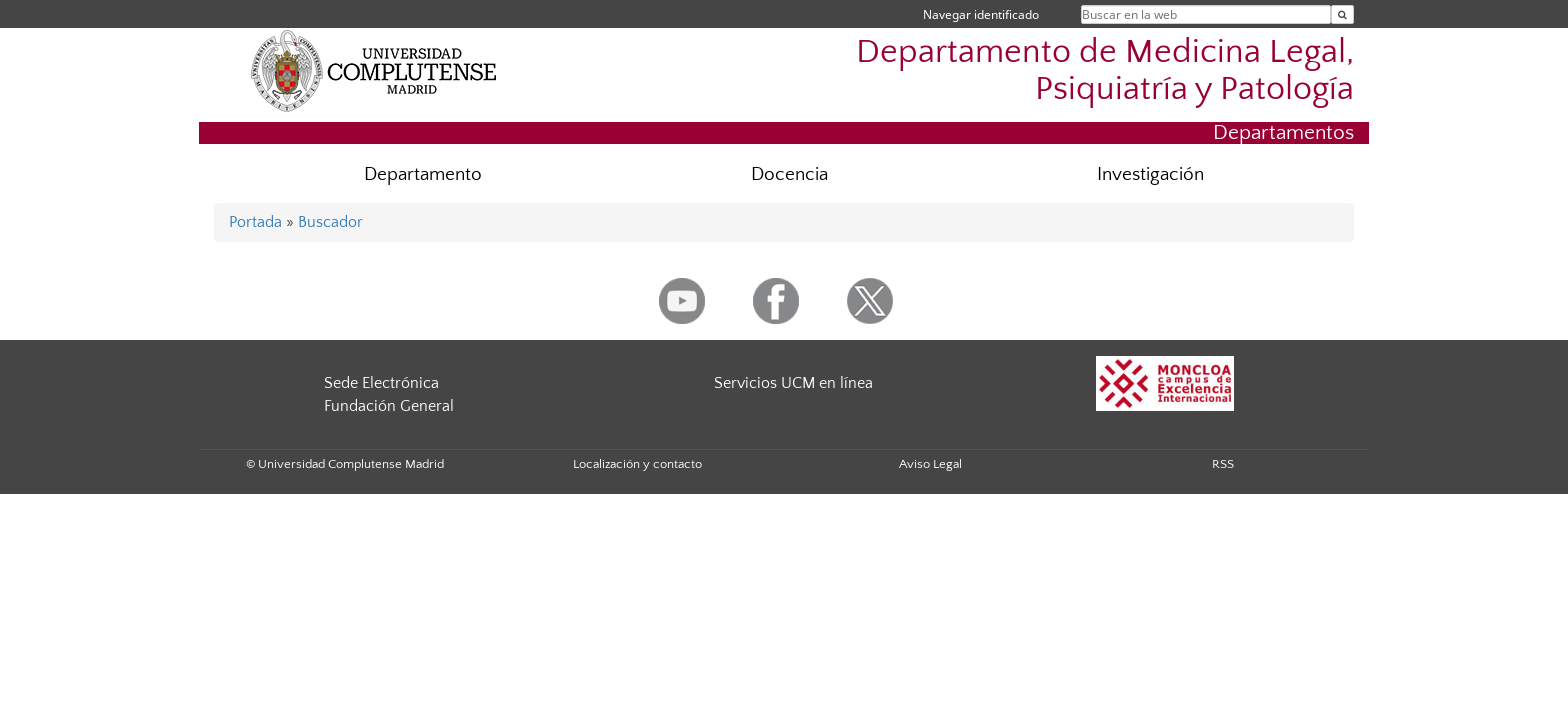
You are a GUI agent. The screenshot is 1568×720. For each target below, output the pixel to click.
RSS (1223, 464)
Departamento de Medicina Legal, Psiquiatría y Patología (1105, 71)
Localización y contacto (637, 464)
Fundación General (389, 406)
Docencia (789, 174)
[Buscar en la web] (1342, 14)
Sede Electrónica (381, 383)
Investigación (1150, 174)
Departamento (423, 174)
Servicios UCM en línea (793, 383)
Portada (255, 222)
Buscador (330, 222)
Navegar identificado (981, 14)
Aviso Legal (930, 464)
